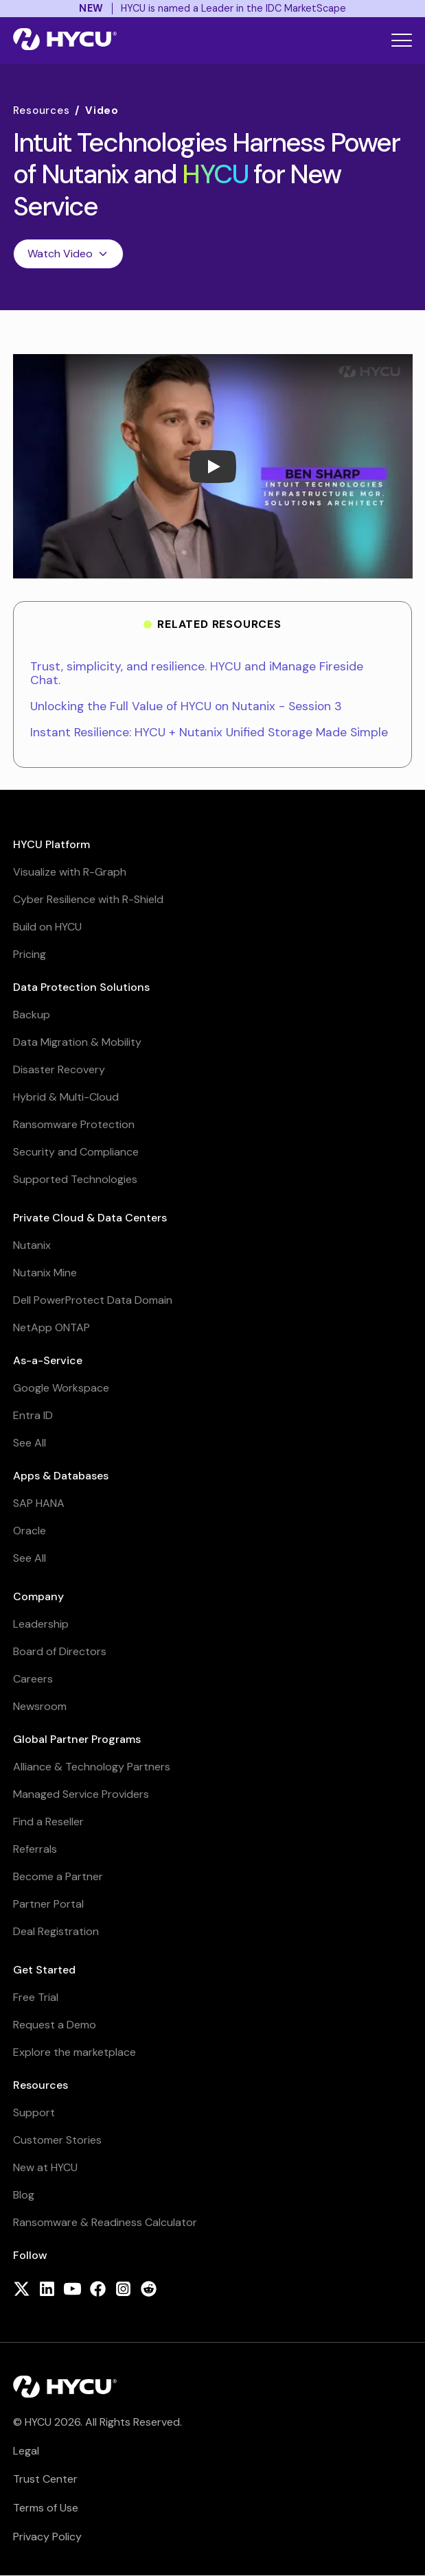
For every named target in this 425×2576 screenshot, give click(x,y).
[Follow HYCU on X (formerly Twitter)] (21, 2290)
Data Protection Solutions (81, 987)
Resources (41, 111)
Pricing (29, 954)
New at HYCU (45, 2167)
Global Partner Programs (77, 1739)
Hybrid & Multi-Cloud (66, 1097)
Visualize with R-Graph (69, 872)
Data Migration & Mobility (77, 1042)
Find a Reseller (48, 1821)
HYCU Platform (51, 844)
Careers (33, 1679)
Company (38, 1596)
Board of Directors (59, 1651)
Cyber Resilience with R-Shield (88, 899)
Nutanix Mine (45, 1272)
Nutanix (32, 1245)
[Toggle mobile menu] (401, 40)
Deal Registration (56, 1931)
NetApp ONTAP (51, 1327)
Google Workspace (61, 1388)
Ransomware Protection (74, 1124)
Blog (23, 2195)
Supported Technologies (75, 1179)
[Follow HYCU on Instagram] (123, 2290)
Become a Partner (58, 1876)
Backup (31, 1014)
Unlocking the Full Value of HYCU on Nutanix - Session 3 (186, 706)
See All (29, 1443)
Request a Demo (54, 2024)
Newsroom (40, 1706)
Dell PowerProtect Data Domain (92, 1300)
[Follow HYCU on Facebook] (97, 2290)
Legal (26, 2451)
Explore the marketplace (74, 2052)
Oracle (29, 1530)
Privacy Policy (47, 2536)
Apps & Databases (60, 1475)
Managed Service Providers (81, 1794)
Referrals (35, 1849)
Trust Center (45, 2479)
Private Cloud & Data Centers (90, 1217)
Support (34, 2112)
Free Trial (35, 1997)
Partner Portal (48, 1904)
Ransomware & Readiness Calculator (105, 2222)
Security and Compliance (76, 1152)
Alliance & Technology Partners (91, 1766)
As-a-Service (47, 1360)
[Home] (65, 40)
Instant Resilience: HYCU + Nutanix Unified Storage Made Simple (209, 732)
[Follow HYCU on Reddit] (148, 2290)
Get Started (44, 1970)
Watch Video (68, 253)
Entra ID (33, 1415)
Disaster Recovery (59, 1069)
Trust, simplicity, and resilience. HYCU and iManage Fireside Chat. (196, 673)
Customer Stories (57, 2140)
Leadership (41, 1624)
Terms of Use (45, 2508)
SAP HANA (39, 1503)
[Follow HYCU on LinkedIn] (47, 2290)
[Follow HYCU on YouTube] (72, 2290)
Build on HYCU (47, 927)
